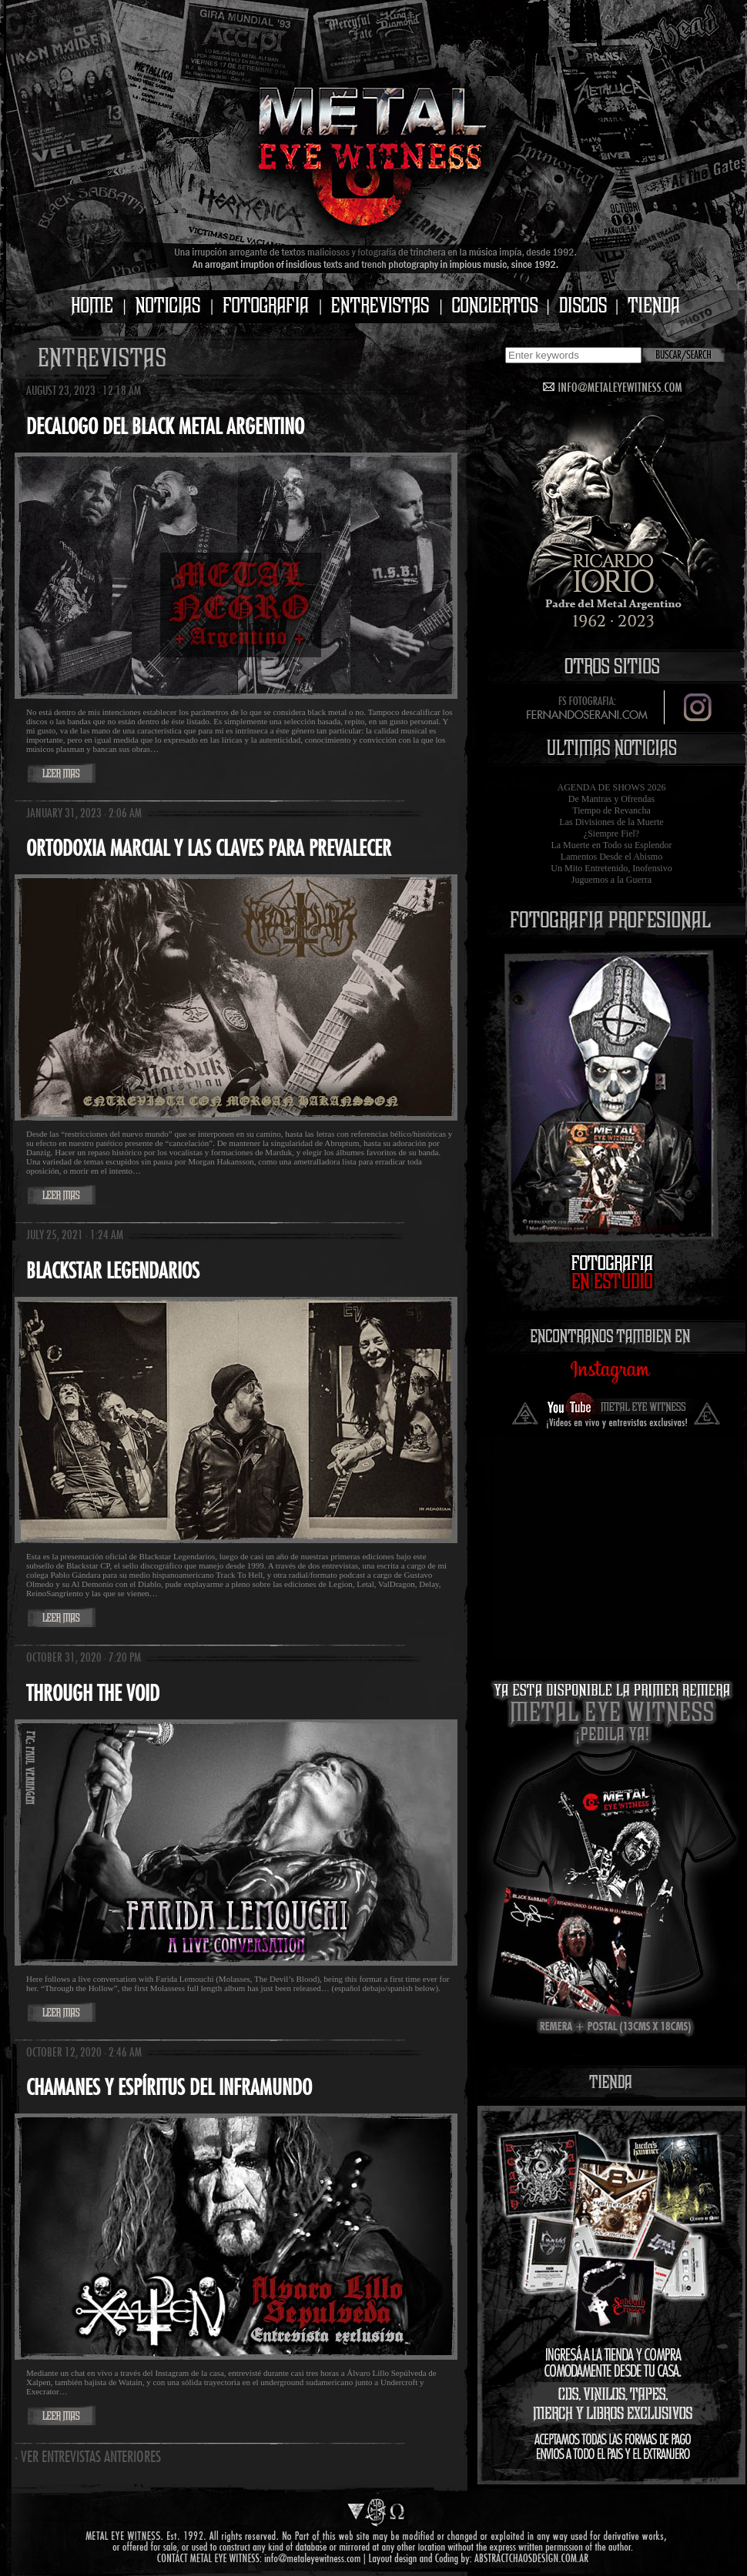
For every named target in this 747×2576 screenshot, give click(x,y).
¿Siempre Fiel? (611, 833)
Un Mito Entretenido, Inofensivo (611, 868)
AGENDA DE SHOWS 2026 (612, 787)
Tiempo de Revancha (611, 810)
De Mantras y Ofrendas (611, 799)
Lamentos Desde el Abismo (611, 856)
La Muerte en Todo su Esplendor (611, 845)
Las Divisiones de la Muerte (611, 822)
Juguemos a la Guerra (611, 879)
